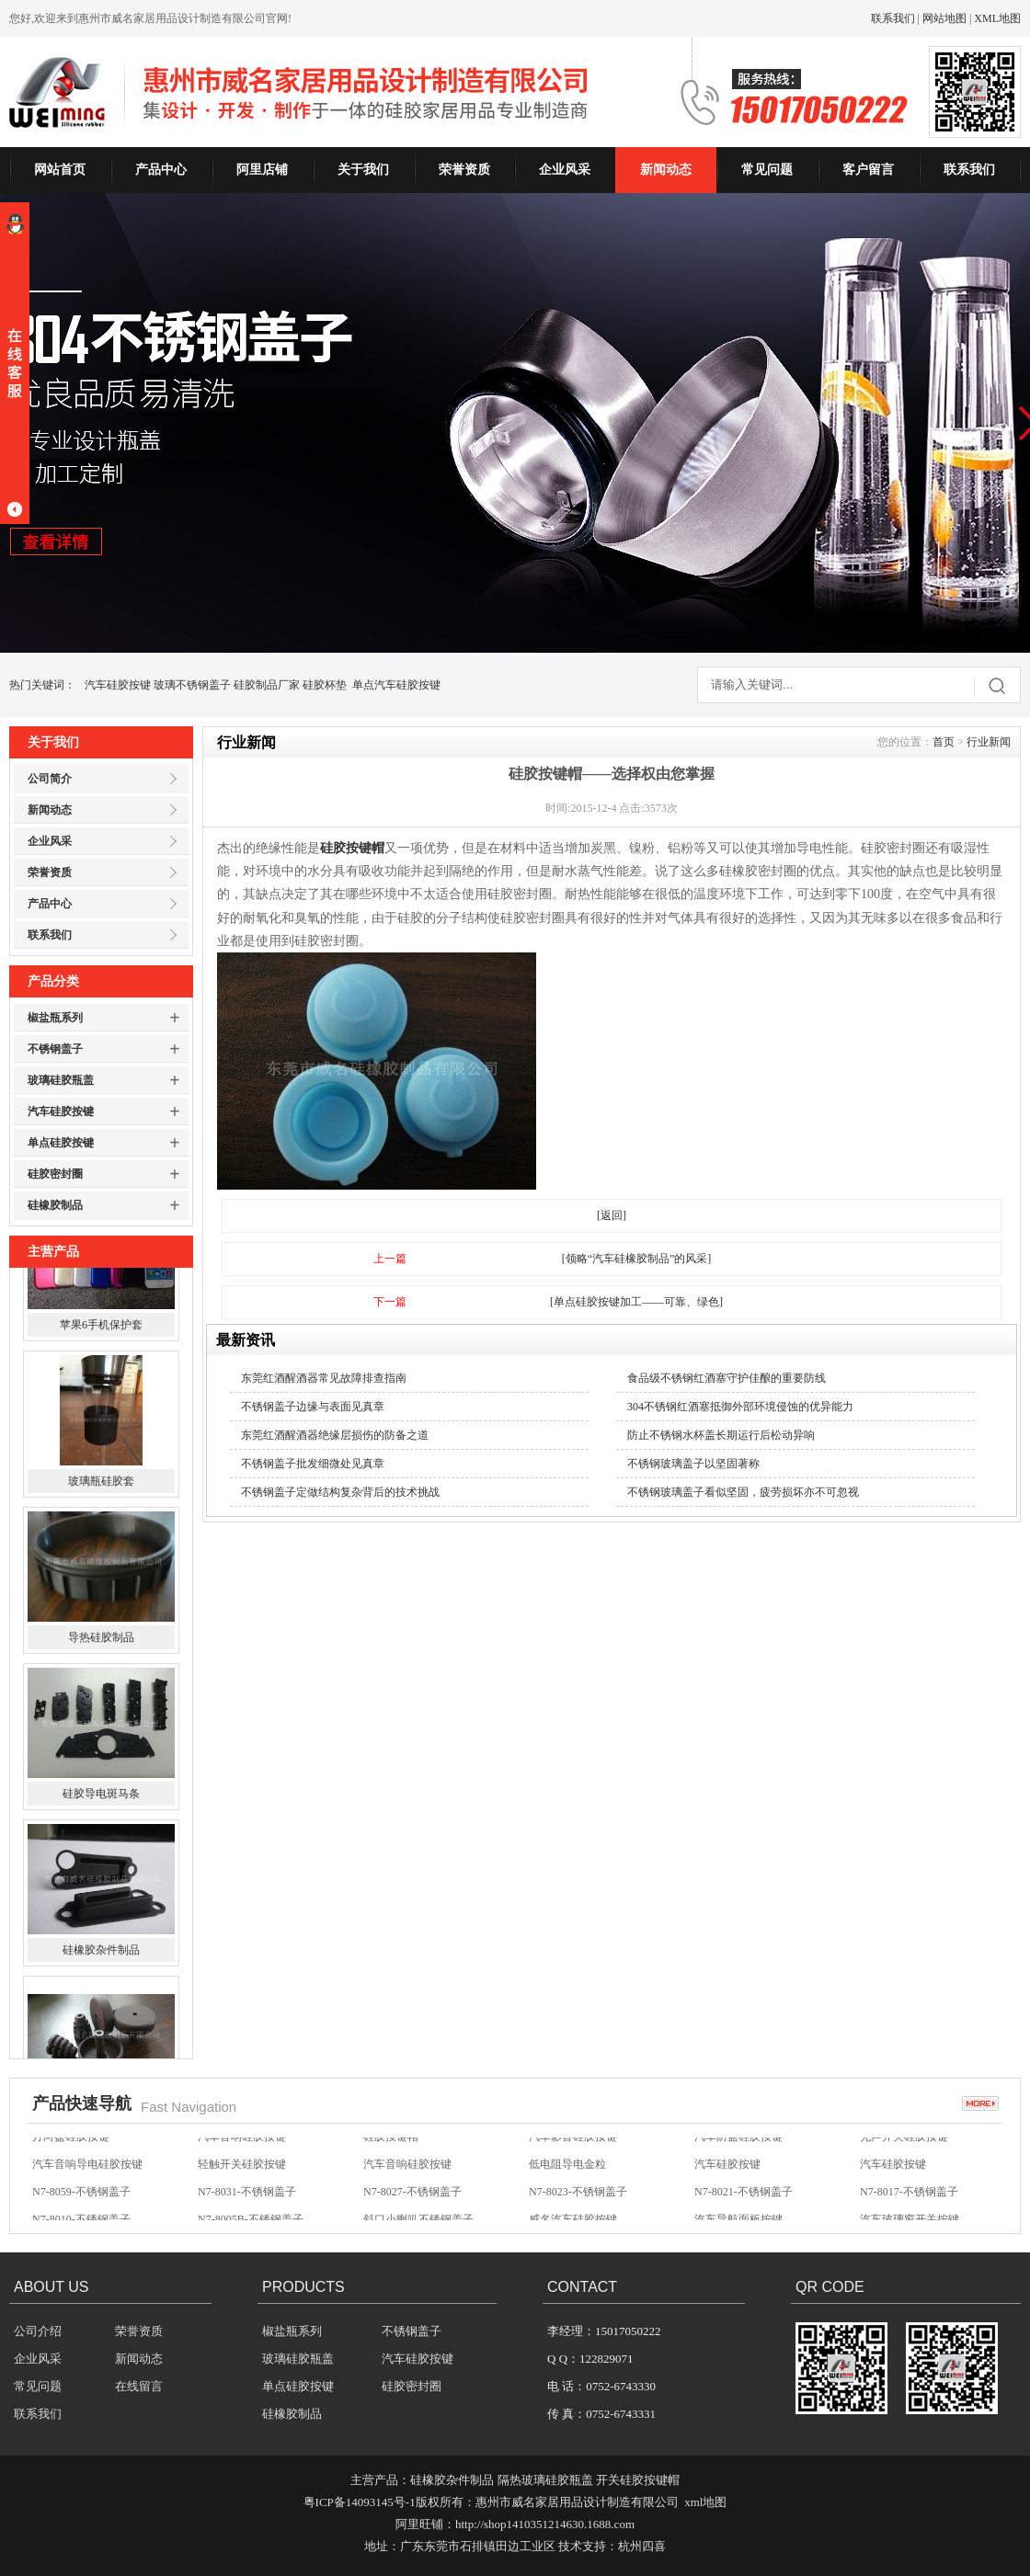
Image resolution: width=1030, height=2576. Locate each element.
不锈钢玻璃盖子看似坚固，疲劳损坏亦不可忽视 (743, 1492)
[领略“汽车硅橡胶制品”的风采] (637, 1258)
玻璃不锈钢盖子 (192, 684)
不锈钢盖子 (55, 1049)
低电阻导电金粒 (567, 2178)
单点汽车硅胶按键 (396, 684)
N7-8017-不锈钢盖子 (909, 2206)
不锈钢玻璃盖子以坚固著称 (693, 1463)
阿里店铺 (262, 170)
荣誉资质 (464, 170)
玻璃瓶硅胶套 (101, 1563)
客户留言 (868, 170)
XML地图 (997, 18)
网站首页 (60, 170)
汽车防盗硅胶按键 (738, 2151)
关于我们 (363, 170)
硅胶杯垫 (325, 684)
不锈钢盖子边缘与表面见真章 (312, 1406)
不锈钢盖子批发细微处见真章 (312, 1463)
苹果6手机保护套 (101, 1407)
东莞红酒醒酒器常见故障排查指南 (323, 1378)
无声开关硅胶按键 (904, 2151)
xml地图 (705, 2502)
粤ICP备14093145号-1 (359, 2502)
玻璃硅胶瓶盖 (61, 1080)
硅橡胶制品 (55, 1205)
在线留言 (139, 2386)
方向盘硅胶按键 (70, 2151)
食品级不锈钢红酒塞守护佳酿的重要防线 (726, 1378)
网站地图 (944, 18)
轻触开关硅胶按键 (242, 2178)
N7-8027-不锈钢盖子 (412, 2206)
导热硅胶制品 (101, 1720)
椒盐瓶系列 (55, 1017)
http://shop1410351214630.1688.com (545, 2524)
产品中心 (161, 170)
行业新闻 (989, 741)
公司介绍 (38, 2331)
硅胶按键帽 (352, 848)
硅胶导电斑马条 (101, 1876)
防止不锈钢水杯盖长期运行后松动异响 (721, 1435)
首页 (944, 741)
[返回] (611, 1215)
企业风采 (564, 170)
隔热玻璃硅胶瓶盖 (545, 2480)
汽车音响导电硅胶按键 (87, 2178)
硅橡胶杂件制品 (101, 2032)
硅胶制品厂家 (267, 684)
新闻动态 (666, 170)
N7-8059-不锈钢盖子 (81, 2206)
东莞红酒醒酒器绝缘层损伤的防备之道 (335, 1435)
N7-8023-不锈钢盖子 (578, 2206)
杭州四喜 (642, 2546)
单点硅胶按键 (61, 1142)
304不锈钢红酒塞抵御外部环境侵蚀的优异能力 (740, 1406)
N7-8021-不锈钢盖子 (743, 2206)
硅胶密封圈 (55, 1174)
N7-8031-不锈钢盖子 (247, 2206)
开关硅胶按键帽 (638, 2480)
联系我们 (893, 18)
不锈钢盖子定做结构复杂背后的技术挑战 (340, 1492)
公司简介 (50, 778)
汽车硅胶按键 (118, 684)
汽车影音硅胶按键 (573, 2151)
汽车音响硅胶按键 (242, 2151)
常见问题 (767, 170)
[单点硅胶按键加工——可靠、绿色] (636, 1301)
